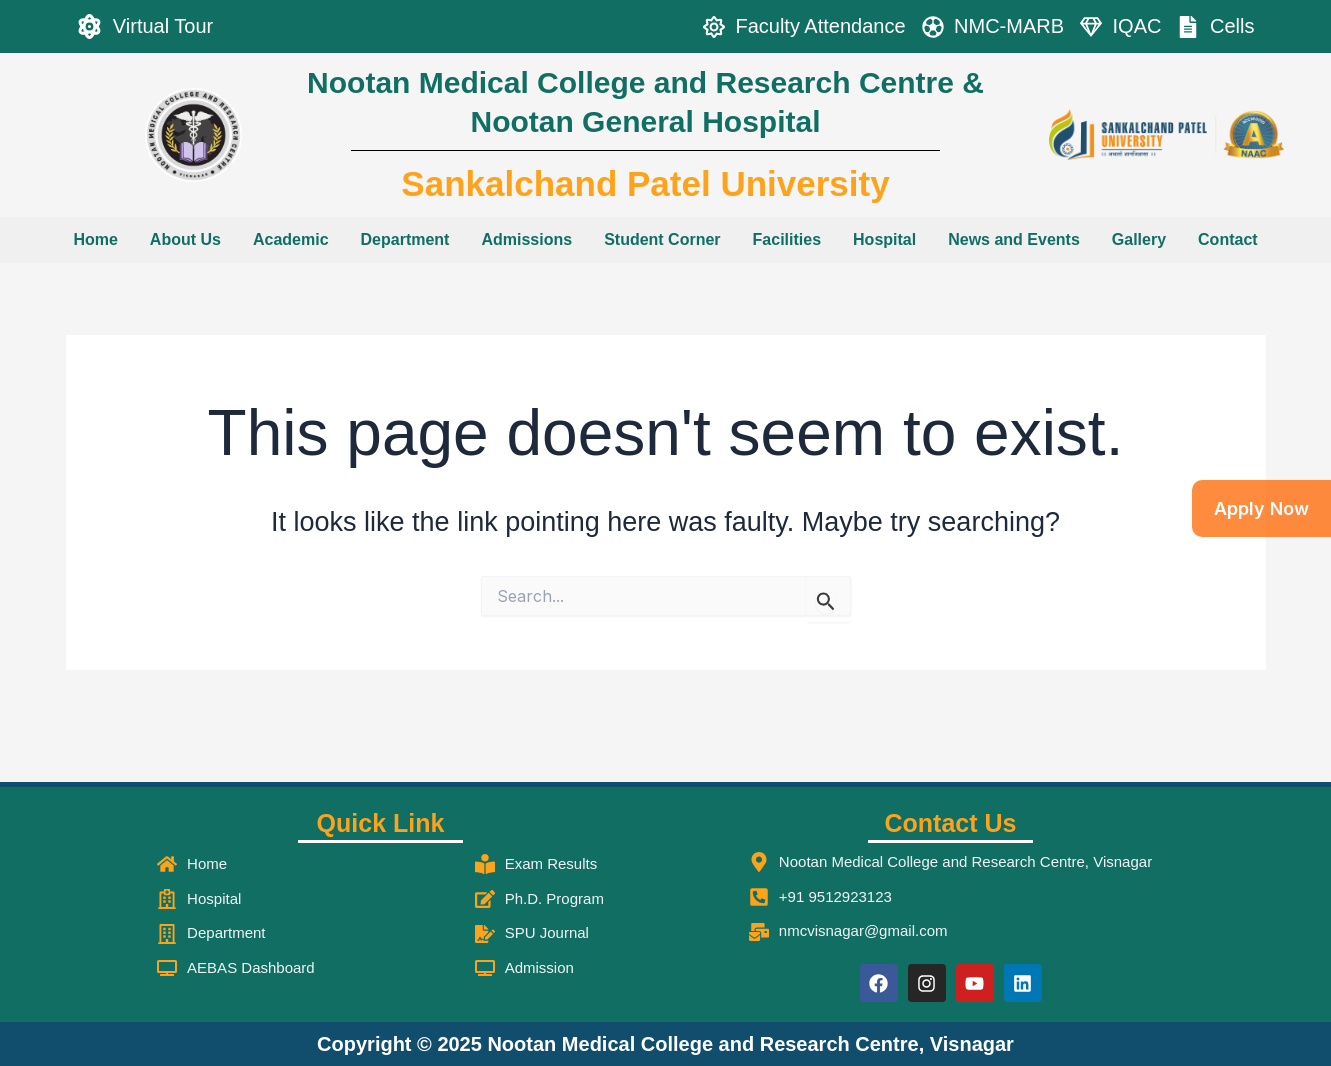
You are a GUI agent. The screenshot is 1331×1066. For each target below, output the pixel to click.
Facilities (787, 239)
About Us (185, 239)
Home (95, 239)
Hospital (884, 239)
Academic (291, 239)
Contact (1228, 239)
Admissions (526, 239)
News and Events (1014, 239)
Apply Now (1261, 508)
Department (405, 239)
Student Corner (662, 239)
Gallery (1139, 239)
